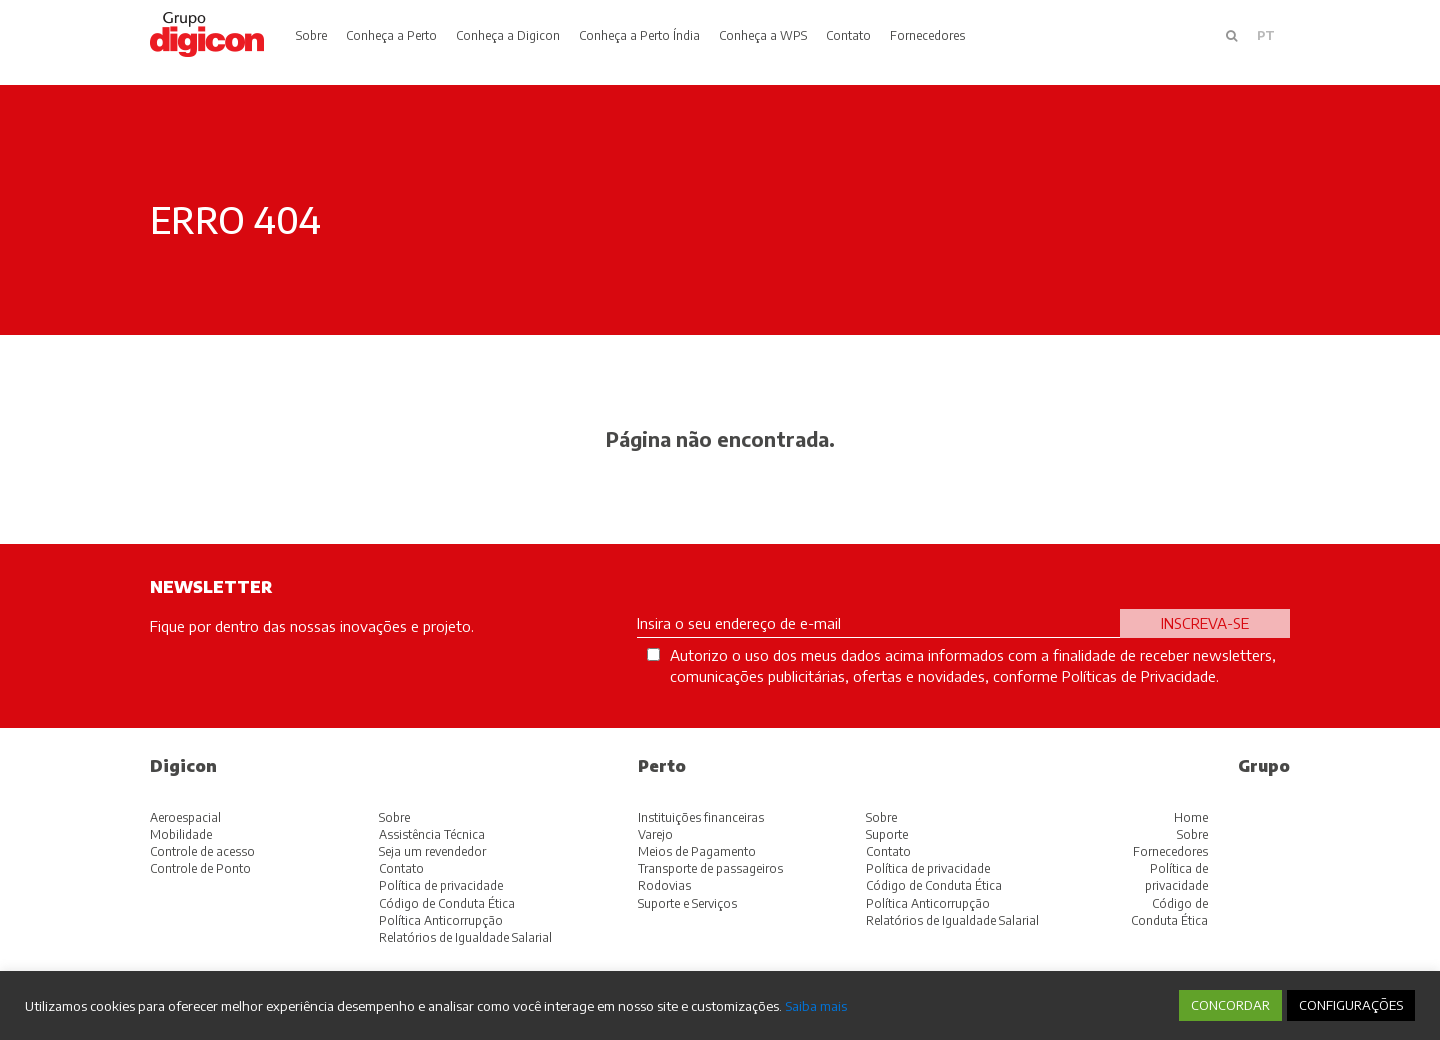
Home (1191, 817)
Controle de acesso (202, 851)
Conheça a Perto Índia (639, 35)
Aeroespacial (185, 817)
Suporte (887, 834)
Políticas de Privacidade (1139, 676)
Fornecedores (927, 35)
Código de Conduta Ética (447, 903)
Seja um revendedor (432, 851)
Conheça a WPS (763, 35)
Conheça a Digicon (508, 35)
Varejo (655, 834)
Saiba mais (816, 1005)
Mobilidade (181, 834)
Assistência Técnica (432, 834)
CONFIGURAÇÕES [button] (1351, 1005)
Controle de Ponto (200, 868)
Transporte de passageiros (710, 868)
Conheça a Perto (391, 35)
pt (1266, 35)
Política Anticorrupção (441, 920)
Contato (848, 35)
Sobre (311, 35)
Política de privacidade (441, 885)
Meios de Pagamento (697, 851)
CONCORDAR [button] (1230, 1005)
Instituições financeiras (701, 817)
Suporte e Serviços (687, 903)
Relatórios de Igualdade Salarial (465, 937)
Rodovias (664, 885)
